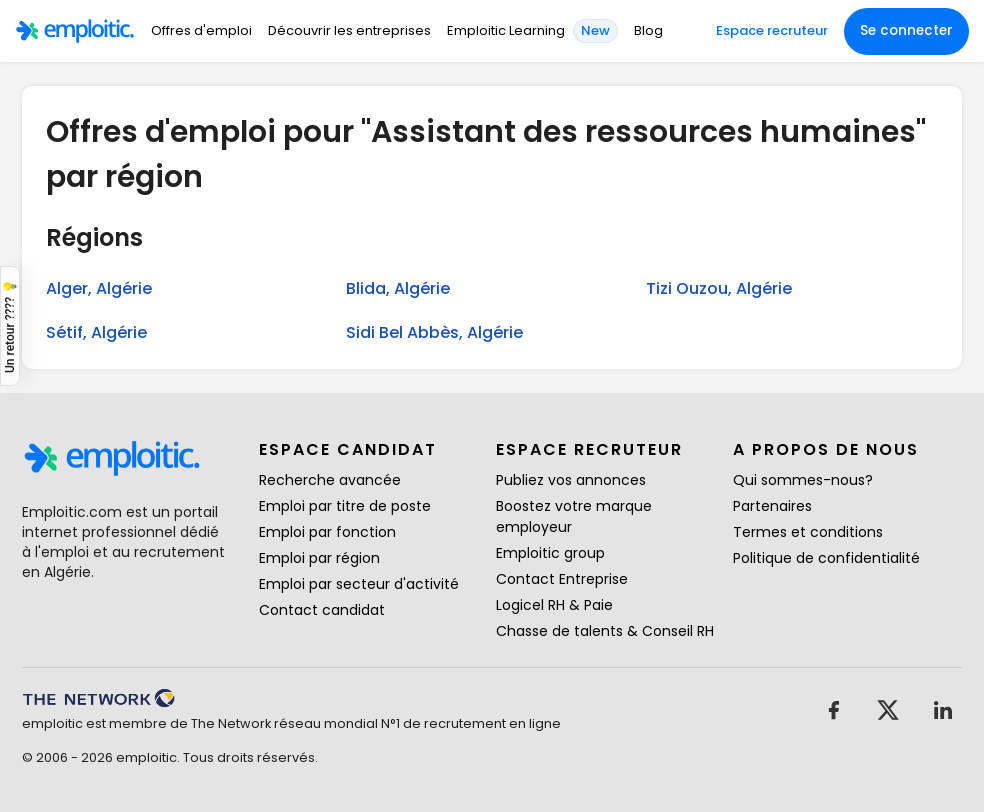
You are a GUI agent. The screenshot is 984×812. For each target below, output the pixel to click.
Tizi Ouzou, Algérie (719, 288)
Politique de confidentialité (826, 558)
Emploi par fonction (327, 532)
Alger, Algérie (99, 288)
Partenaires (772, 506)
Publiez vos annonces (571, 480)
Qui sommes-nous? (803, 480)
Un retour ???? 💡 (10, 326)
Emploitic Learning (506, 30)
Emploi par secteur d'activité (359, 584)
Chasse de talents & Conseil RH (605, 631)
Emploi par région (319, 558)
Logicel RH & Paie (554, 605)
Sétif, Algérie (96, 332)
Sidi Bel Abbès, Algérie (434, 332)
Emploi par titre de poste (345, 506)
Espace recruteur (772, 30)
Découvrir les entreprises (349, 30)
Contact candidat (322, 610)
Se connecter (906, 30)
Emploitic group (550, 553)
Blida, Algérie (398, 288)
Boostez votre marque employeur (574, 516)
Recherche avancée (330, 480)
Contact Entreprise (562, 579)
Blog (648, 30)
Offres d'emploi (201, 30)
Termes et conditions (808, 532)
